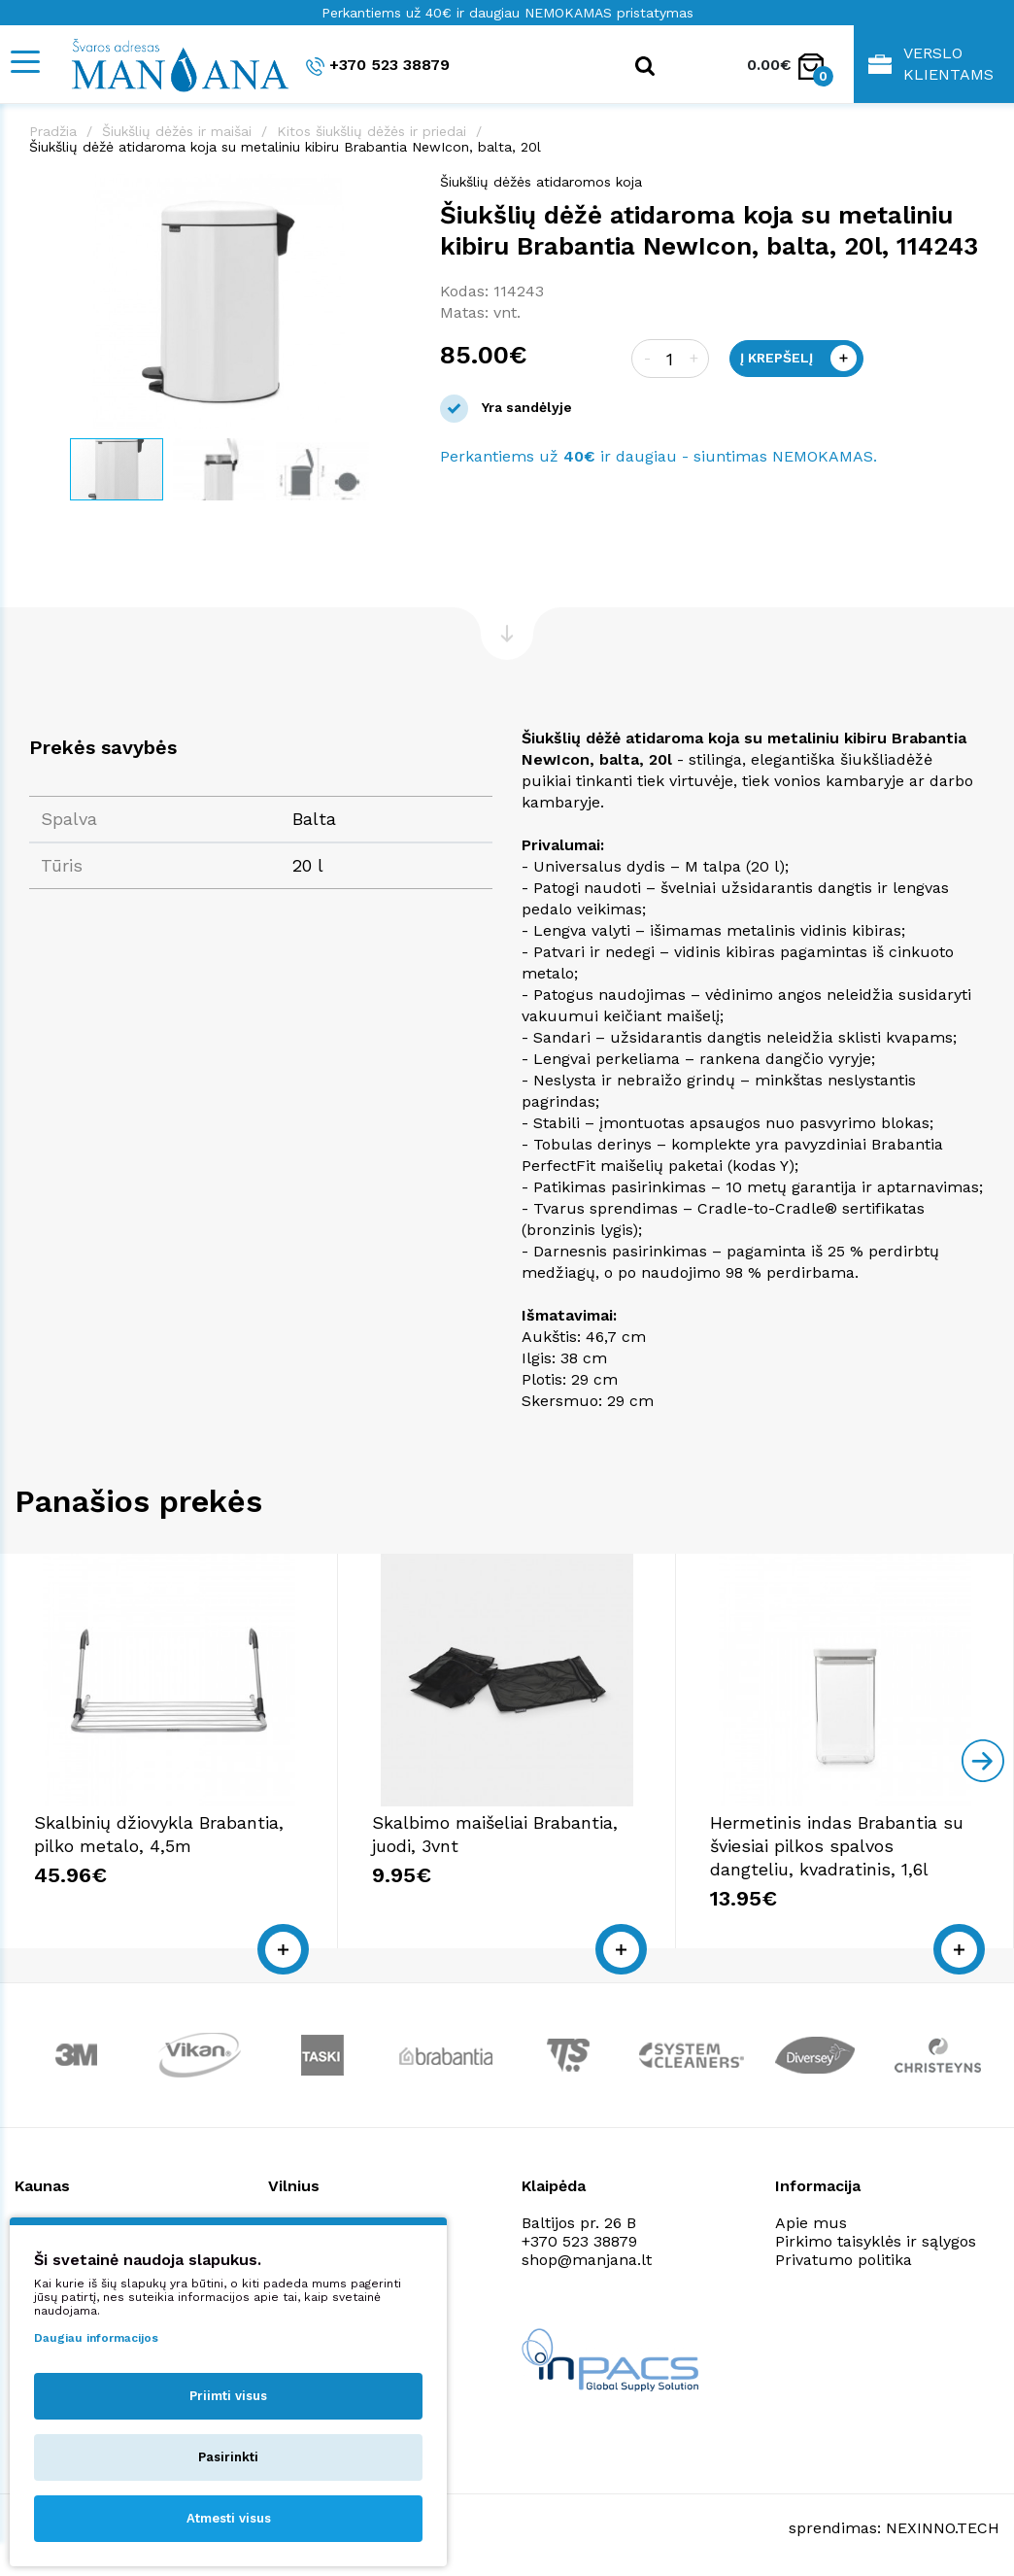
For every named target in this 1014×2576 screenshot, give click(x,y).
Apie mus (811, 2223)
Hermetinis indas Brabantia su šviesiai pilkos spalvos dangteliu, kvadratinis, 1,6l (836, 1845)
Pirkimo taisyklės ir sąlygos (875, 2241)
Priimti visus (228, 2395)
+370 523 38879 (378, 65)
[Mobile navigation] (24, 62)
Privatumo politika (843, 2259)
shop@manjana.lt (587, 2259)
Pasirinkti (228, 2457)
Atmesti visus (228, 2518)
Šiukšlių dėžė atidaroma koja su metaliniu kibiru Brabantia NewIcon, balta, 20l (285, 147)
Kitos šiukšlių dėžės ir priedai (371, 131)
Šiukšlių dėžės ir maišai (177, 131)
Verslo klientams (931, 64)
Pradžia (53, 131)
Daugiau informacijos (96, 2338)
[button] (393, 191)
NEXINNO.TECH (942, 2528)
